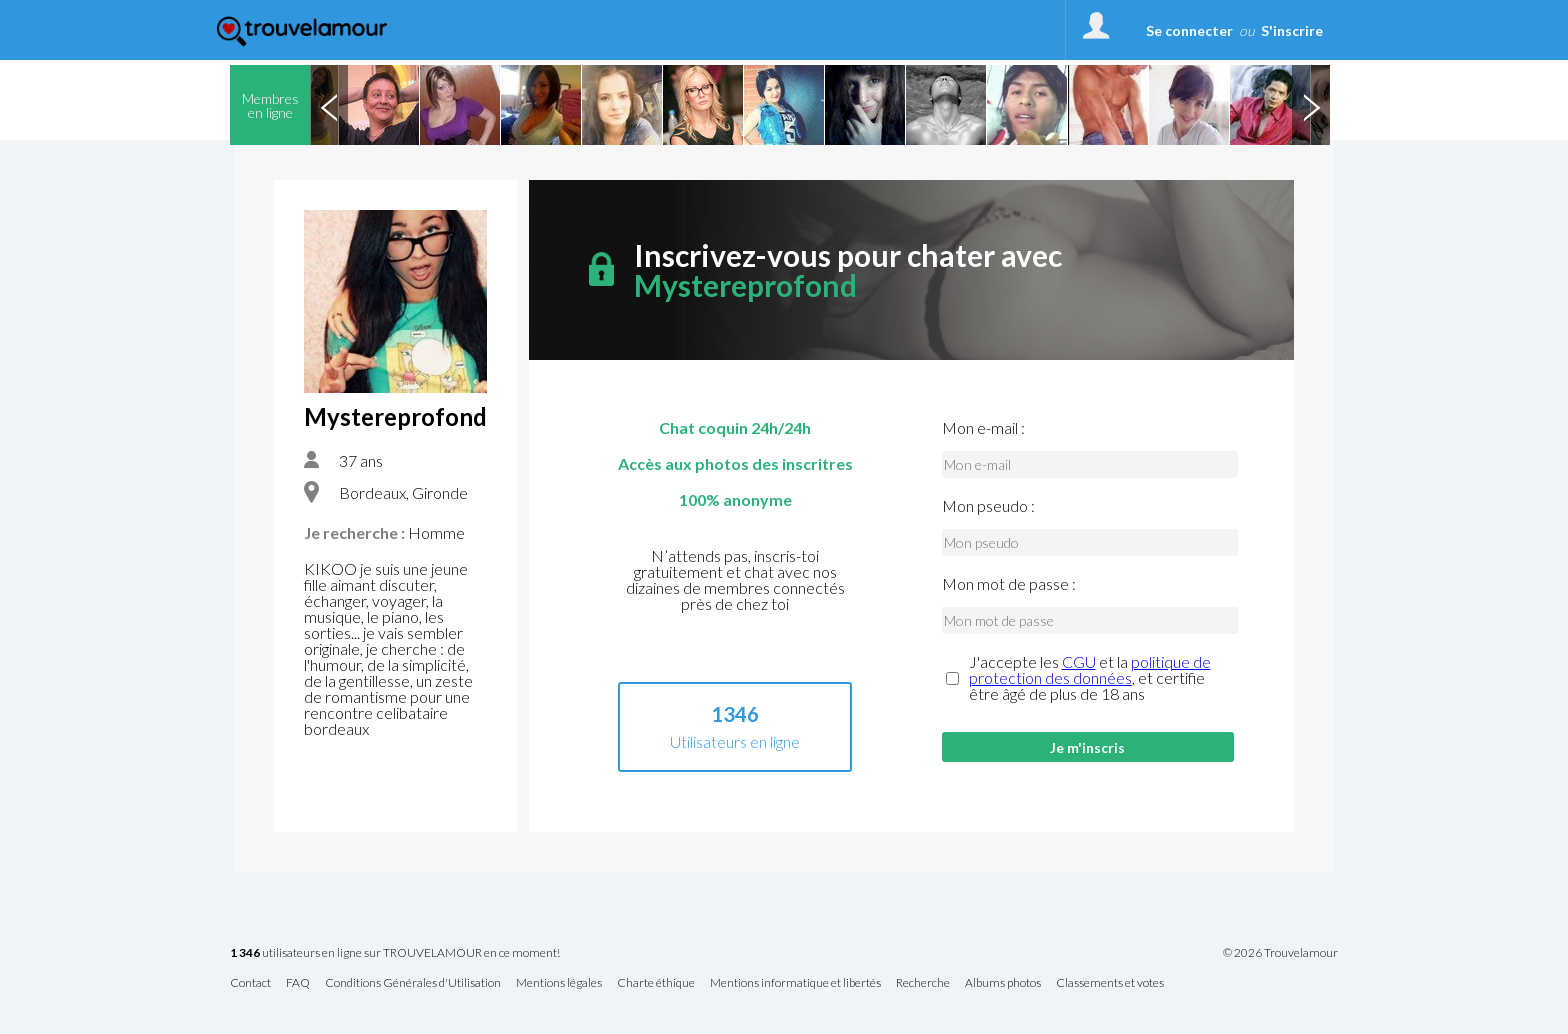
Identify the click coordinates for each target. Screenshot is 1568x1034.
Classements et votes (1110, 983)
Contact (250, 983)
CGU (1079, 661)
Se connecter (1189, 30)
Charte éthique (656, 983)
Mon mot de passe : (1009, 584)
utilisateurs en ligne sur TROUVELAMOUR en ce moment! (395, 953)
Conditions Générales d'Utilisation (413, 983)
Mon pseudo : (988, 506)
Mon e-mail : (983, 428)
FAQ (298, 983)
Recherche (923, 983)
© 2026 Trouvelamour (1280, 953)
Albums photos (1003, 983)
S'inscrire (1292, 30)
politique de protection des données (1090, 669)
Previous (329, 105)
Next (1311, 105)
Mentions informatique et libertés (795, 983)
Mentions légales (559, 983)
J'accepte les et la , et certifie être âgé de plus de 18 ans (1090, 678)
